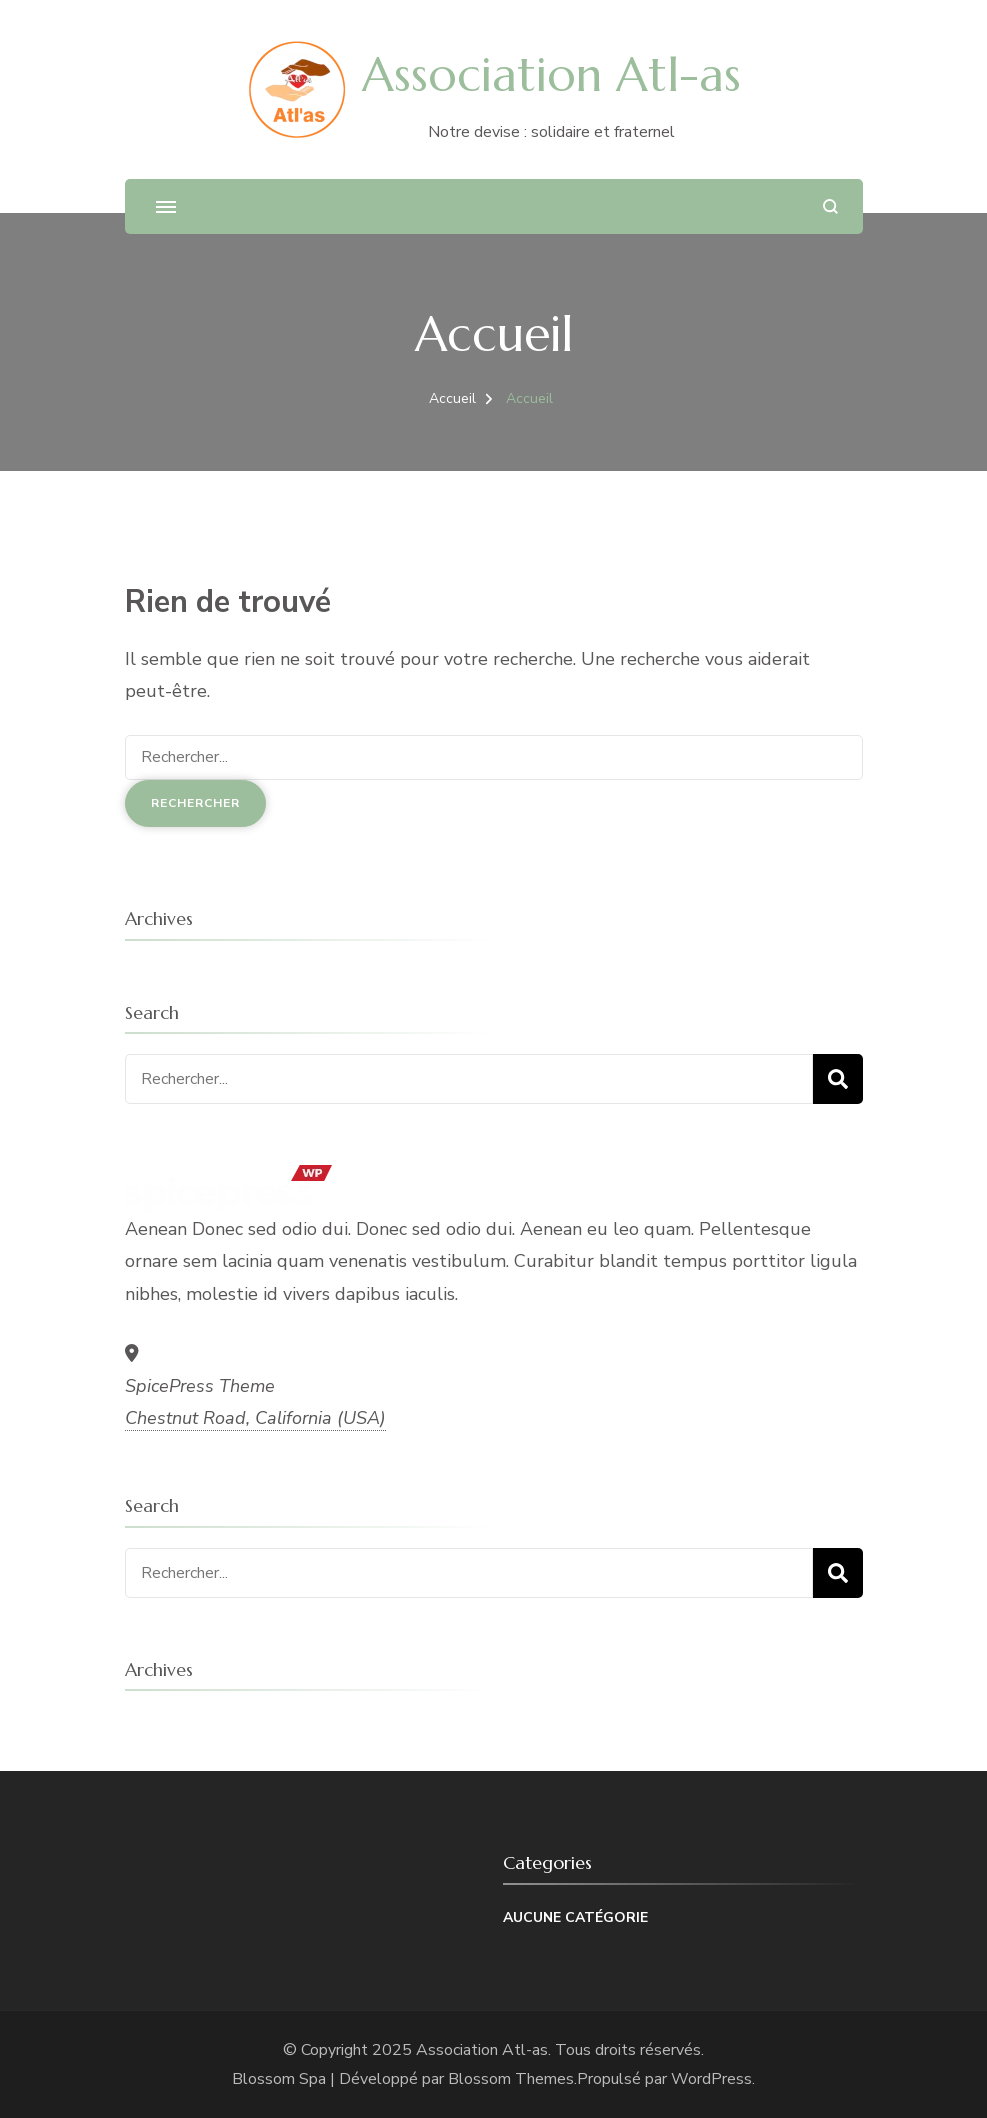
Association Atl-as (551, 74)
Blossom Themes (511, 2079)
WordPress (711, 2079)
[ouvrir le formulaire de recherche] (830, 206)
